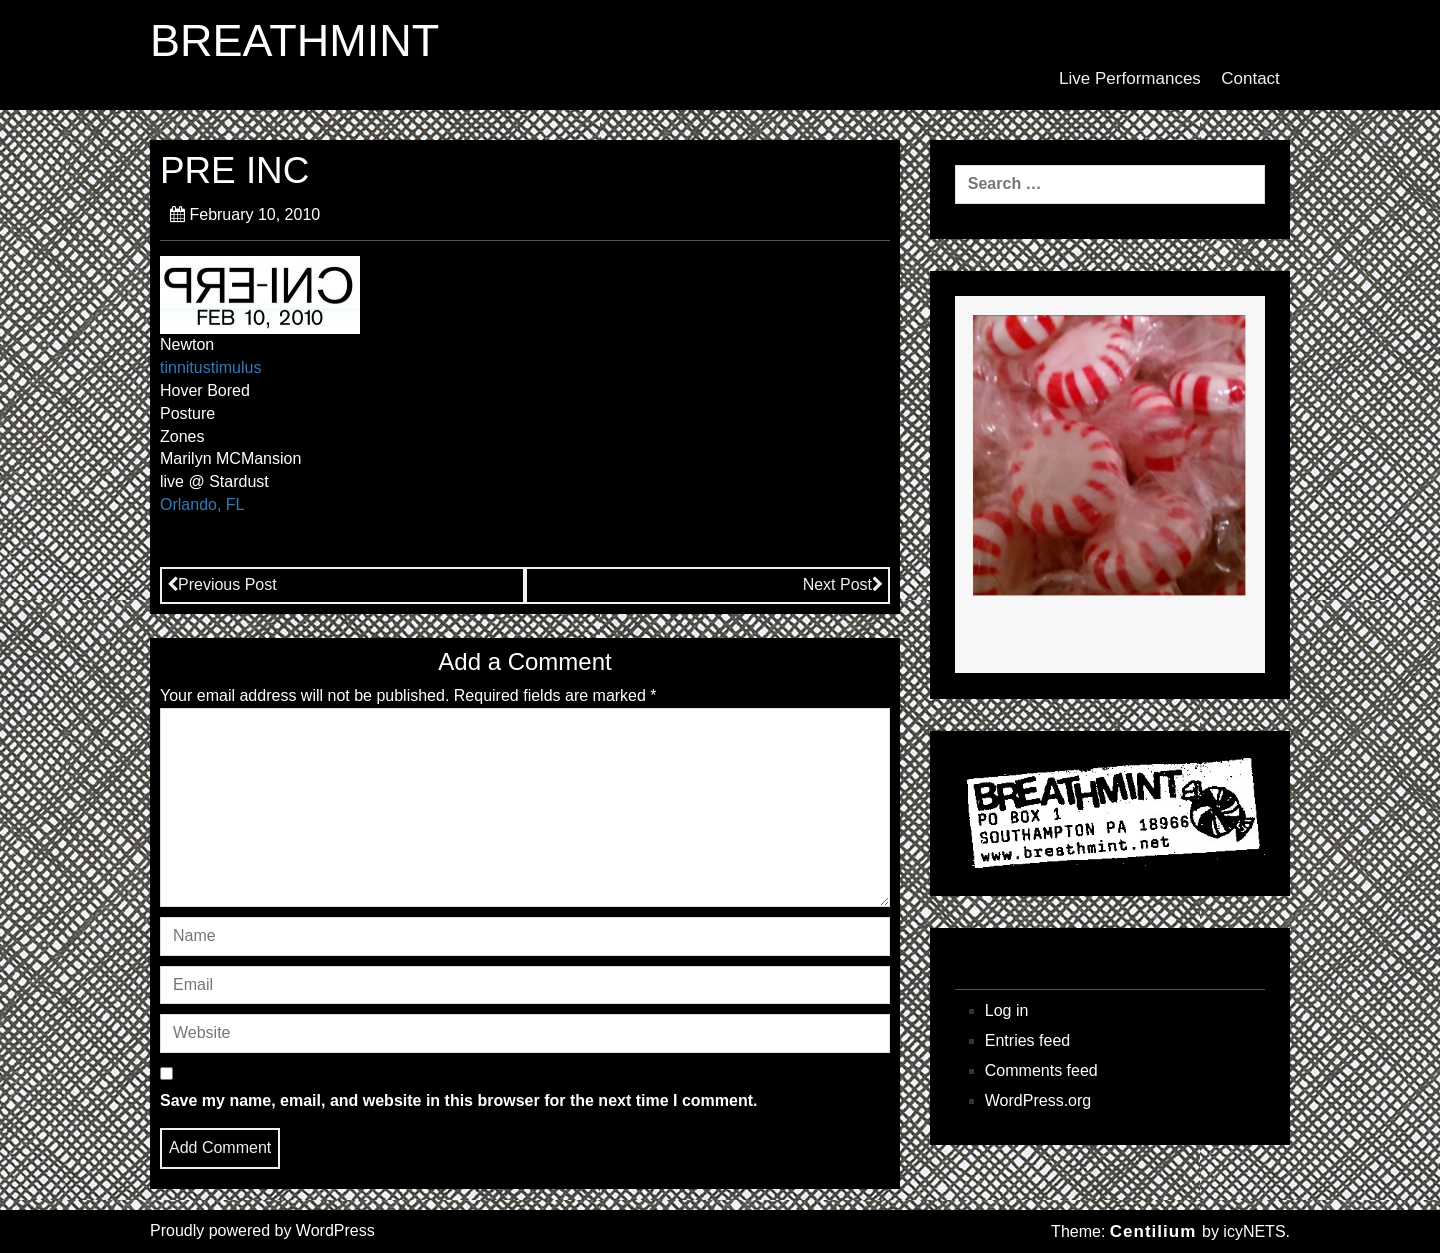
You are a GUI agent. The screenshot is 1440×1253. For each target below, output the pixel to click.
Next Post (843, 584)
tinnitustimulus (210, 367)
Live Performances (1130, 78)
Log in (1007, 1010)
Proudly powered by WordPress (262, 1230)
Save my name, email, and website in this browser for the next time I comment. (459, 1100)
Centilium (1153, 1231)
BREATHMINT (294, 41)
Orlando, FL (202, 504)
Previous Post (222, 584)
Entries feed (1027, 1040)
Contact (1250, 78)
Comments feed (1041, 1070)
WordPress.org (1038, 1100)
